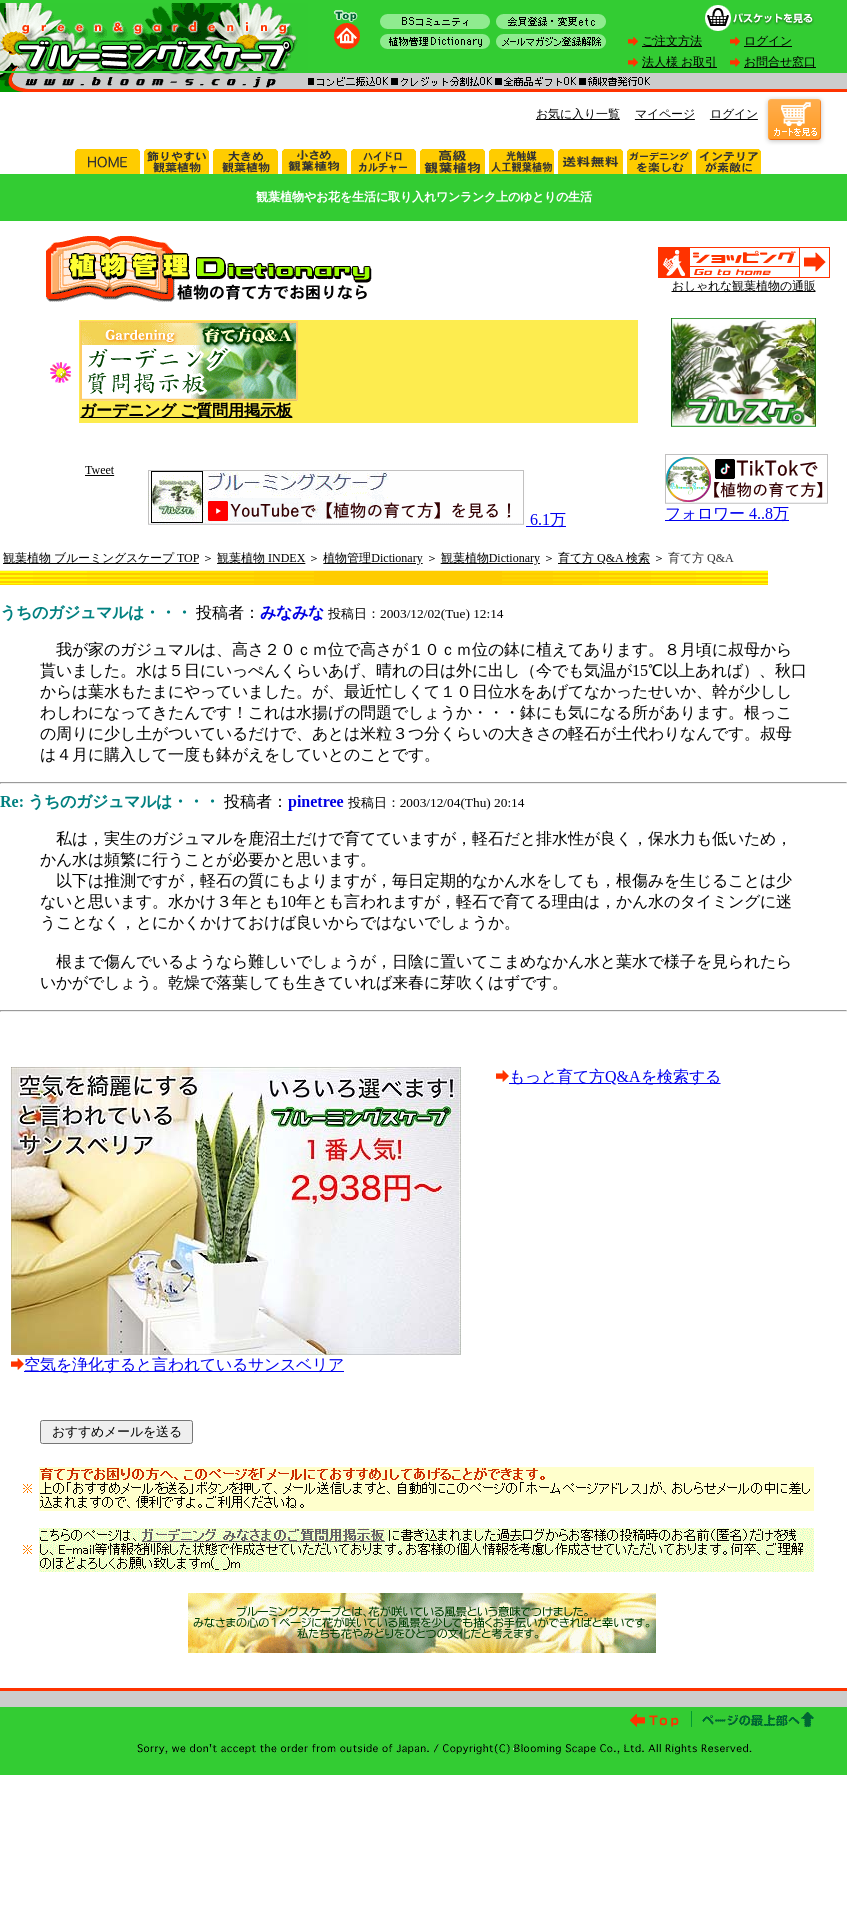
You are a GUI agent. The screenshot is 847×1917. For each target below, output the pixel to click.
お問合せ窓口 (780, 62)
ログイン (768, 41)
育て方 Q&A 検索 (604, 558)
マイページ (665, 114)
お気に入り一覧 (578, 114)
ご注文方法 (672, 41)
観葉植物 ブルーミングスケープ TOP (101, 558)
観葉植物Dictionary (490, 558)
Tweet (99, 470)
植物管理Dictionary (372, 558)
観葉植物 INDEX (261, 558)
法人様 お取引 (679, 62)
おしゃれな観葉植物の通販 (744, 286)
